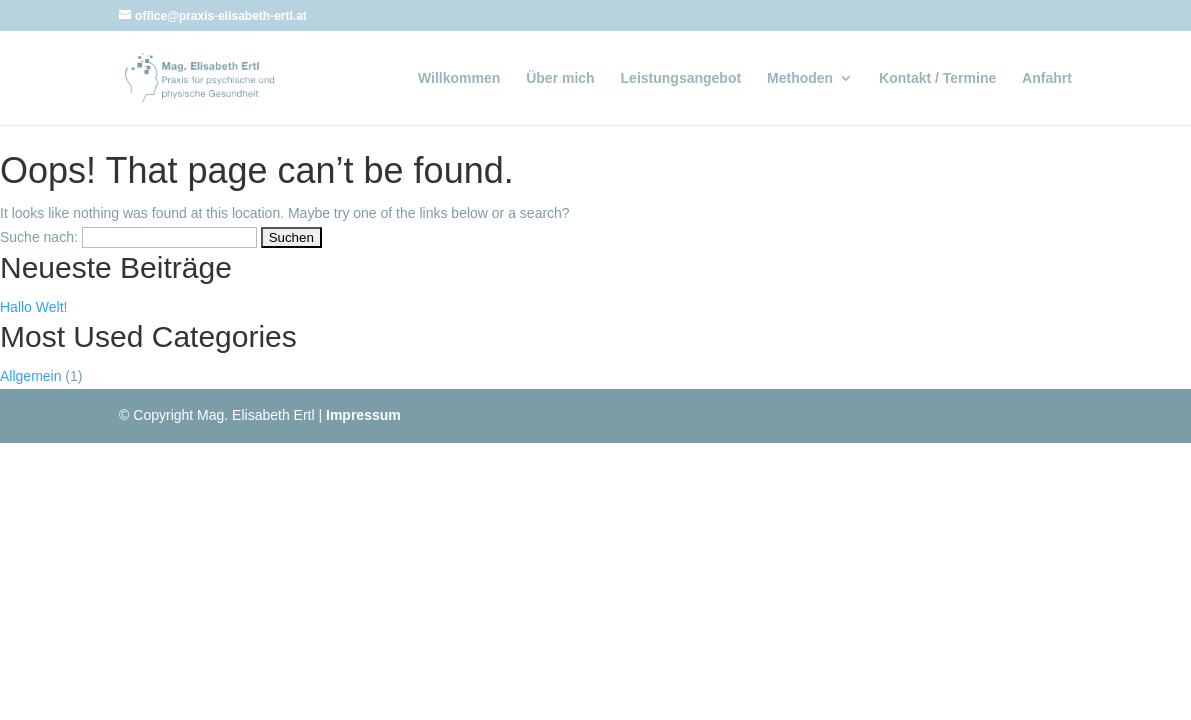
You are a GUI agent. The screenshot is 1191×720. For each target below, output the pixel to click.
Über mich (560, 78)
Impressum (363, 415)
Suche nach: (39, 237)
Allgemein (30, 376)
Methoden (800, 78)
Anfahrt (1047, 78)
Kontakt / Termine (937, 78)
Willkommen (459, 78)
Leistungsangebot (681, 78)
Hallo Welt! (33, 307)
